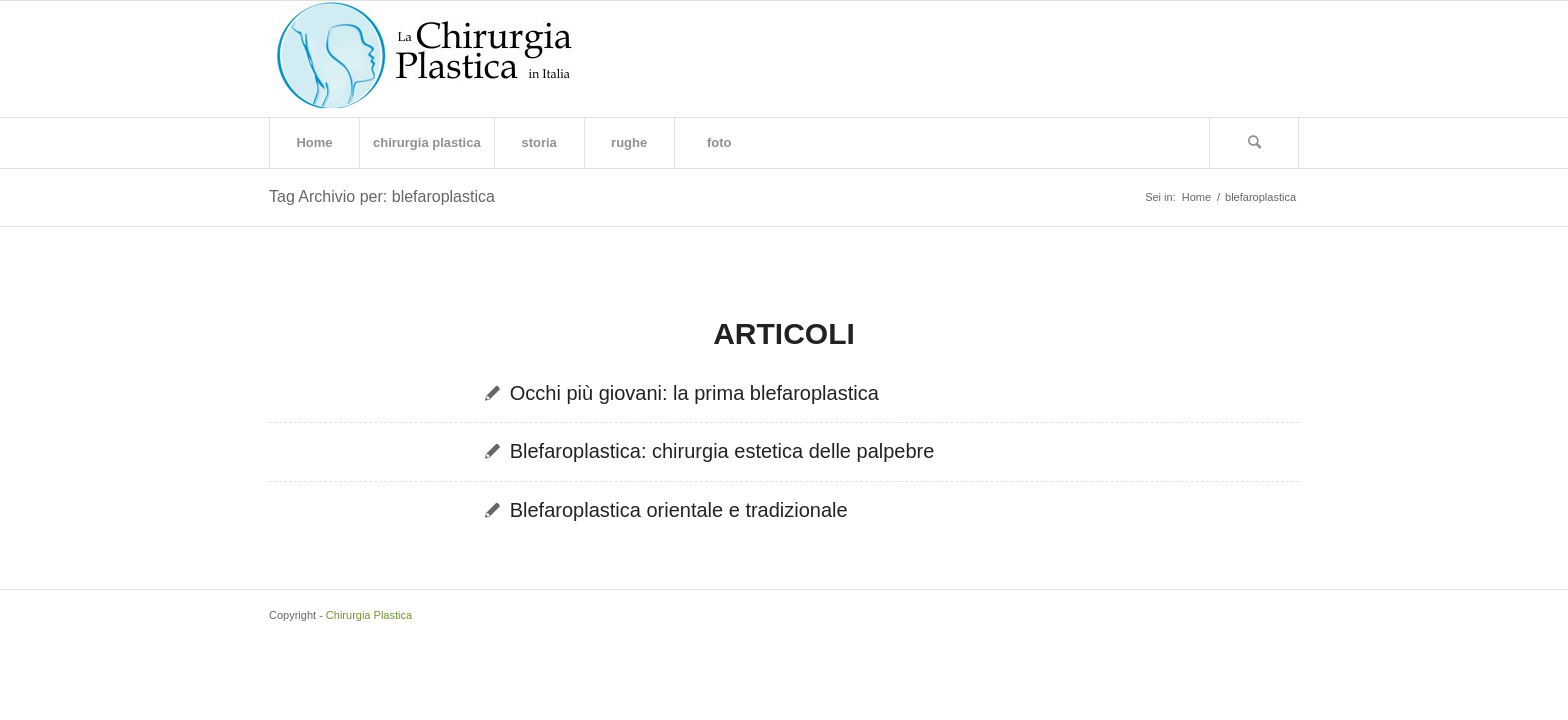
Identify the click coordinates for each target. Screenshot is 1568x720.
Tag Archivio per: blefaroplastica (382, 196)
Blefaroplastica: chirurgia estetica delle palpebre (722, 451)
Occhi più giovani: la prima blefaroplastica (694, 393)
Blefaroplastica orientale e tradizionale (679, 510)
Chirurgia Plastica (369, 615)
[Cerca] (1254, 143)
